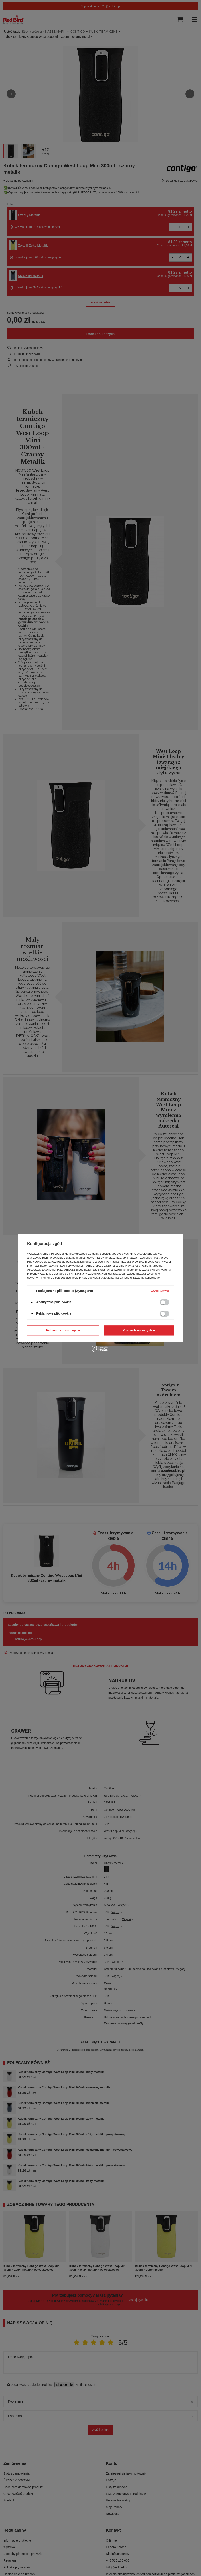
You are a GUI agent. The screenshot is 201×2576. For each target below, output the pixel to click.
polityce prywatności (147, 1261)
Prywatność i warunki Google (143, 1265)
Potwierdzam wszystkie (139, 1330)
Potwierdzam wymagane (63, 1330)
